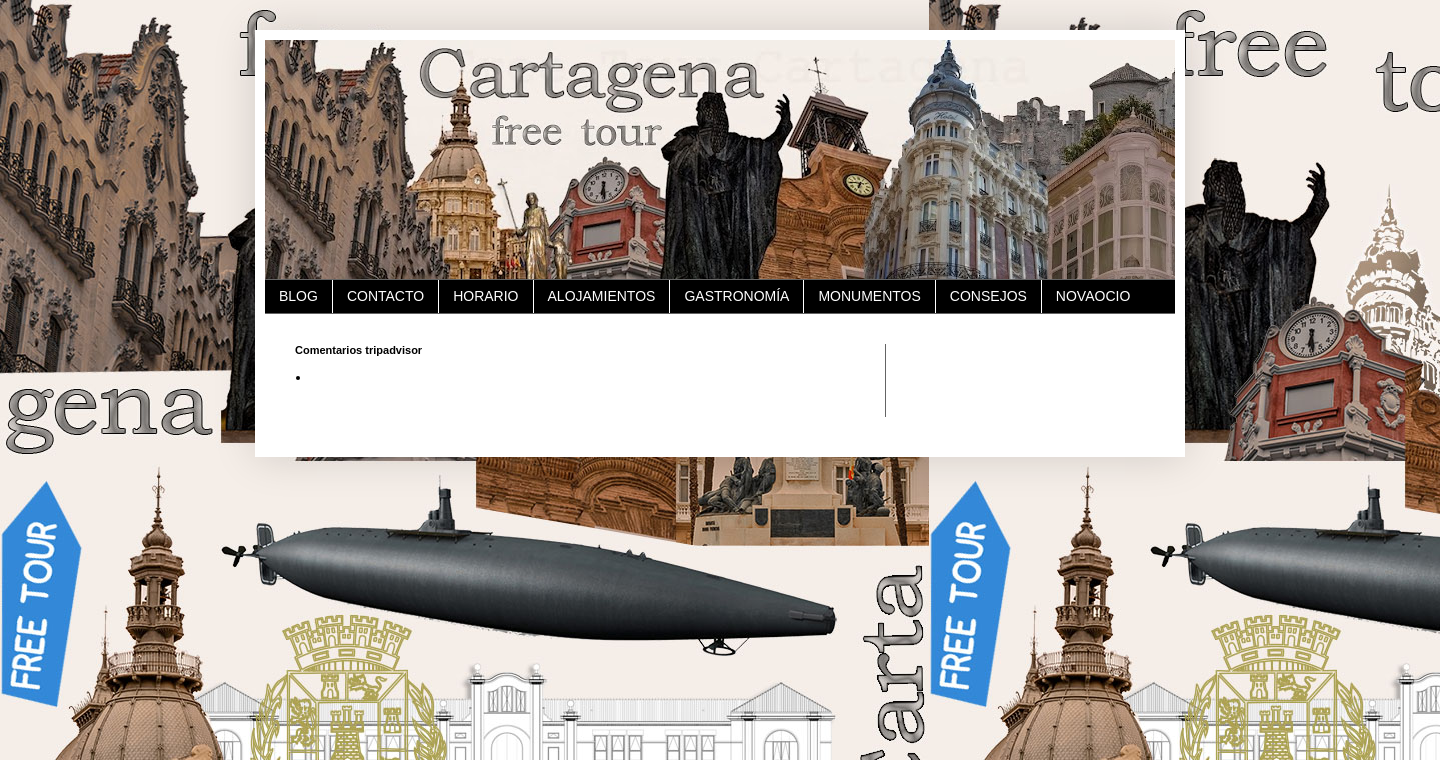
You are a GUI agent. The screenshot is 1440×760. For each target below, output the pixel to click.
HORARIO (485, 296)
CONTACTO (385, 296)
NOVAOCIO (1093, 296)
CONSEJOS (988, 296)
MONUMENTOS (869, 296)
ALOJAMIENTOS (602, 296)
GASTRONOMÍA (736, 296)
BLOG (298, 296)
